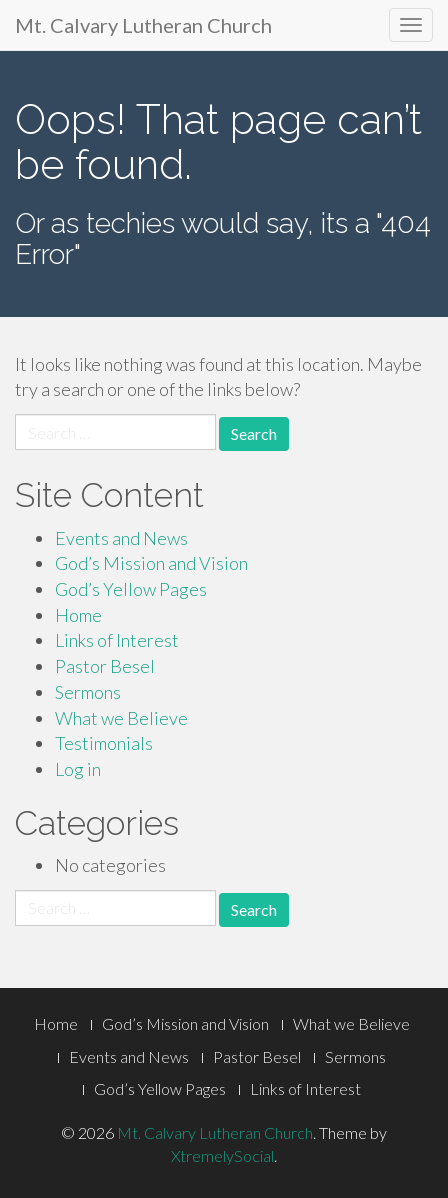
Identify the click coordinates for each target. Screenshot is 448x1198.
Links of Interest (117, 640)
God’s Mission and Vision (151, 563)
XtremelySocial (222, 1155)
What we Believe (121, 718)
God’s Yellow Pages (131, 589)
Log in (78, 769)
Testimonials (104, 743)
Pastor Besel (105, 666)
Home (78, 615)
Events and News (121, 538)
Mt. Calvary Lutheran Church (143, 25)
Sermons (88, 692)
